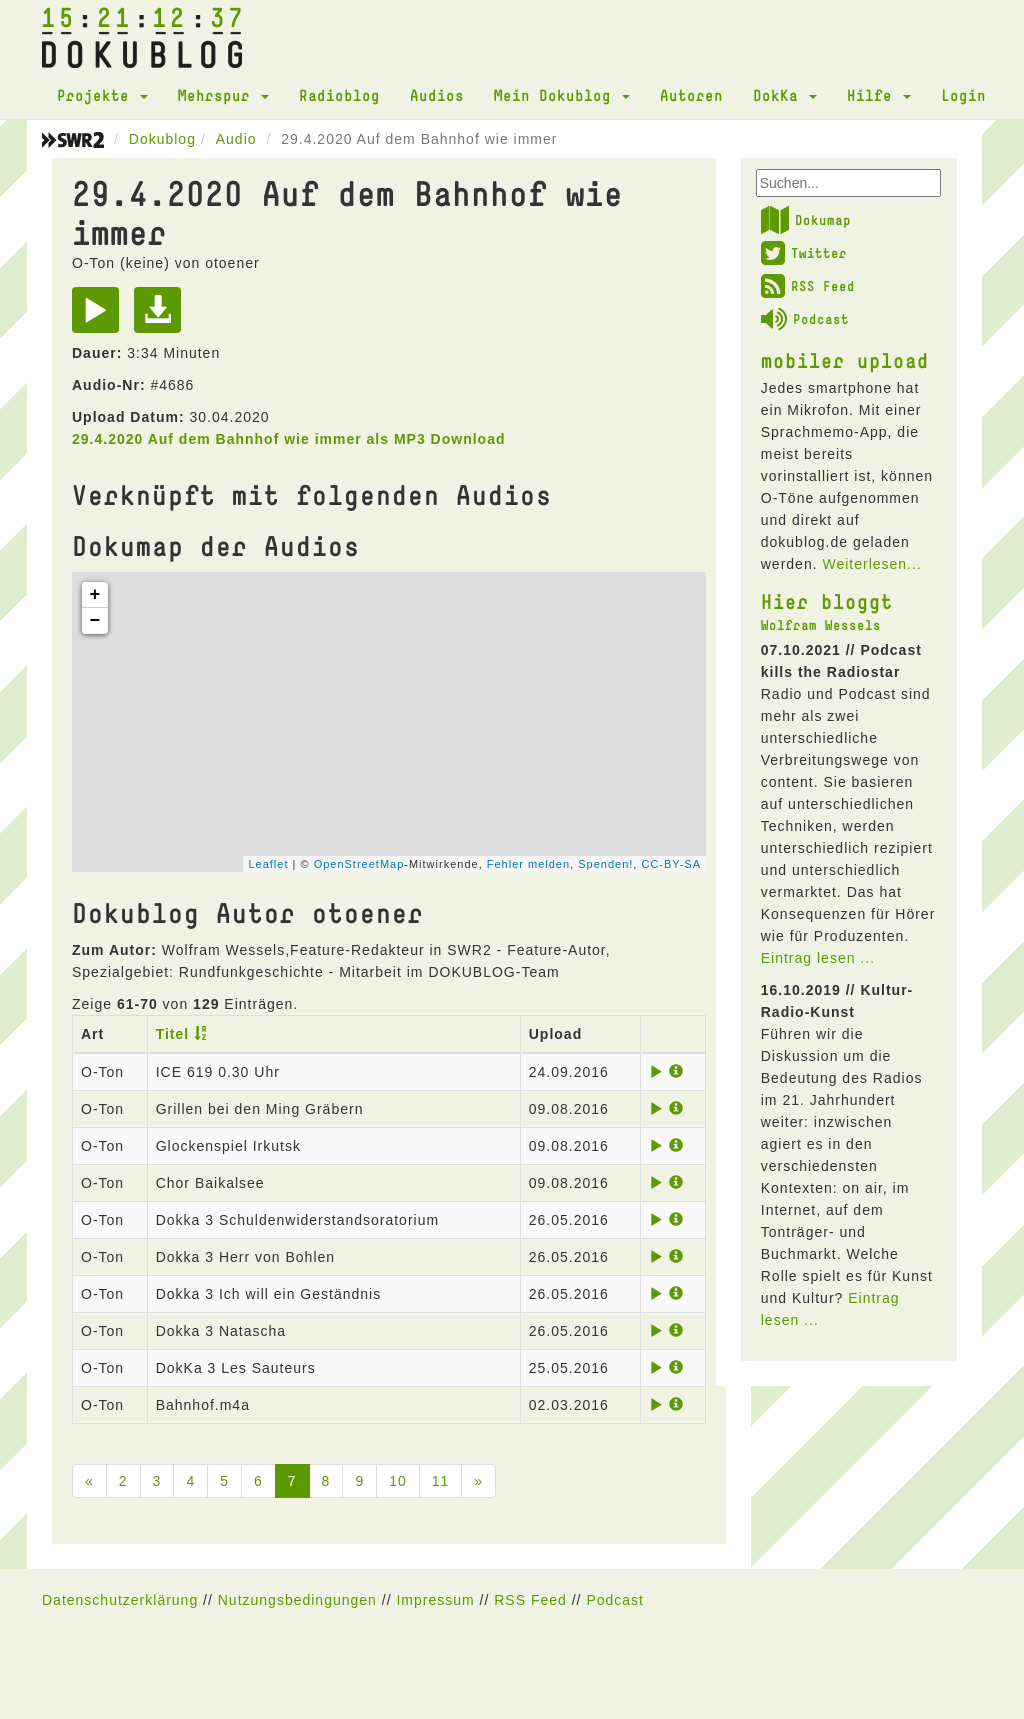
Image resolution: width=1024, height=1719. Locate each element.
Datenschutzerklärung (120, 1600)
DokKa (785, 95)
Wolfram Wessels (821, 625)
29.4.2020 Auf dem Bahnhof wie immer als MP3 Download (288, 439)
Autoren (691, 95)
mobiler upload (845, 360)
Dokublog (162, 139)
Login (963, 95)
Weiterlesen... (871, 564)
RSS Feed (808, 286)
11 (441, 1481)
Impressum (435, 1600)
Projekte (102, 95)
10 (398, 1481)
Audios (437, 95)
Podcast (805, 319)
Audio (236, 139)
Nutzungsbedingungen (297, 1600)
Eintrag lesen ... (818, 958)
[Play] (100, 317)
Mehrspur (223, 95)
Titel (173, 1034)
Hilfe (879, 95)
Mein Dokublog (562, 95)
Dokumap (806, 220)
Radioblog (339, 95)
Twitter (804, 253)
